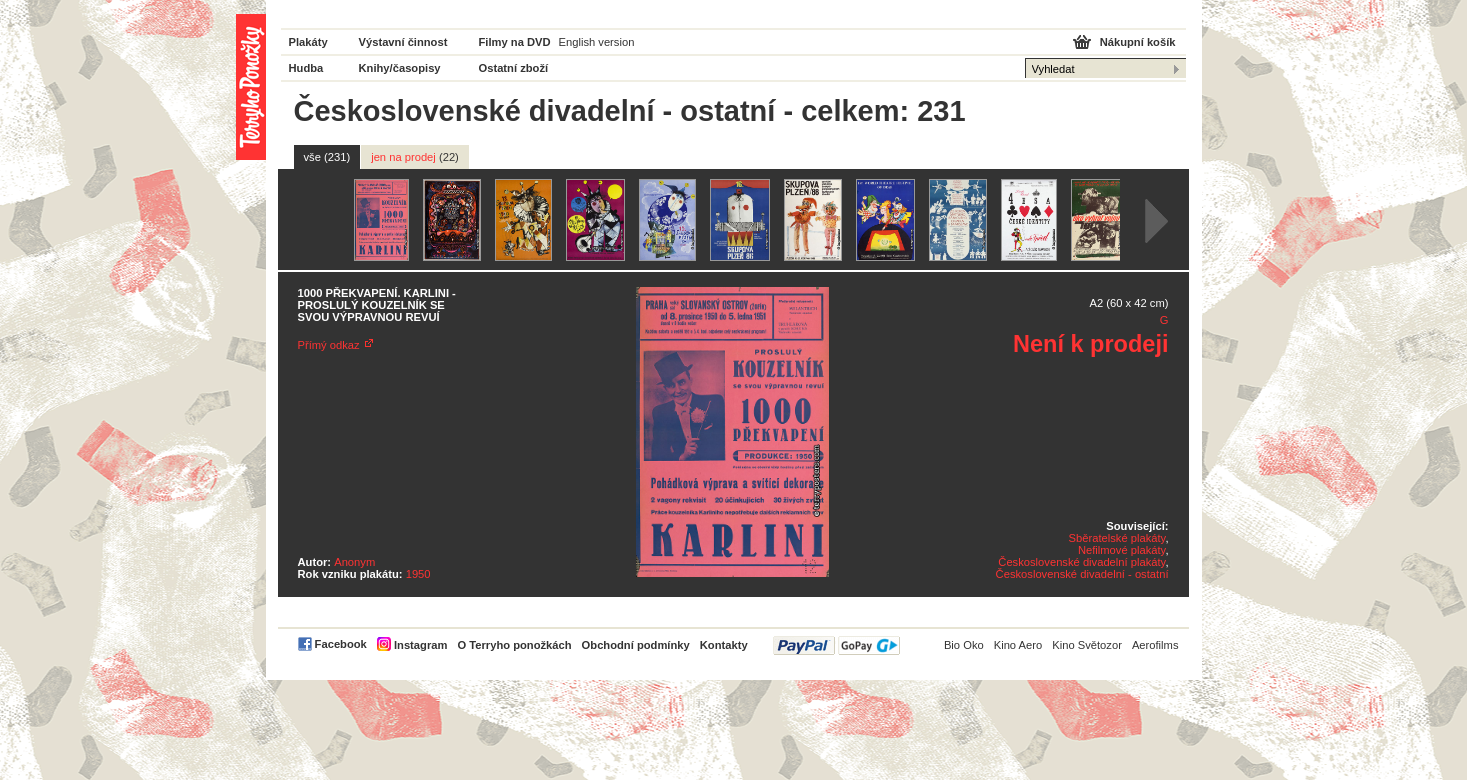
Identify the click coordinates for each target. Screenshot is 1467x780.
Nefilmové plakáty (1121, 550)
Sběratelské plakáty (1117, 538)
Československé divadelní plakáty (1081, 562)
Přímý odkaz (329, 345)
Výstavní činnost (403, 42)
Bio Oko (964, 645)
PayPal (836, 645)
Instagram (420, 645)
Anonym (354, 562)
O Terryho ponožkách (514, 645)
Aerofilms (1155, 645)
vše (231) (327, 157)
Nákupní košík (1138, 42)
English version (597, 42)
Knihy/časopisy (400, 68)
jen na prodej (415, 157)
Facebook (341, 644)
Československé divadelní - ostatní (1082, 574)
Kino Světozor (1087, 645)
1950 (418, 574)
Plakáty (308, 42)
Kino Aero (1018, 645)
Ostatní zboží (514, 68)
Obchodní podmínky (636, 645)
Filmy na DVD (515, 42)
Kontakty (724, 645)
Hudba (306, 68)
